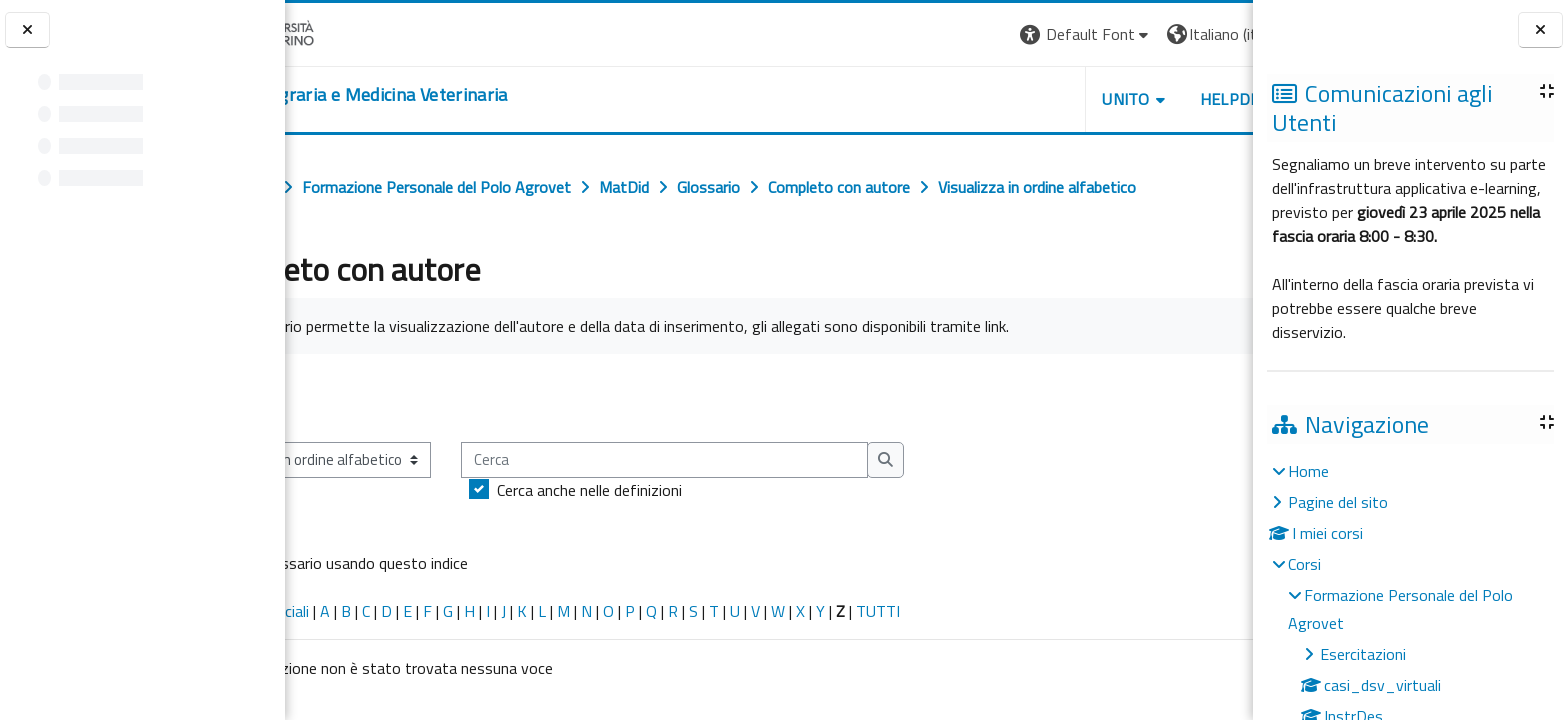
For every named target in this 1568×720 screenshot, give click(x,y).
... (1223, 397)
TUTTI (973, 611)
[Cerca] (759, 460)
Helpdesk (1132, 99)
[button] (978, 34)
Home (1308, 471)
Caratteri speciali (348, 611)
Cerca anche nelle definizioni (684, 490)
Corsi (1304, 564)
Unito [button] (1019, 99)
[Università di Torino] (347, 32)
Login (1218, 34)
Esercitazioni (1363, 654)
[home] (445, 95)
